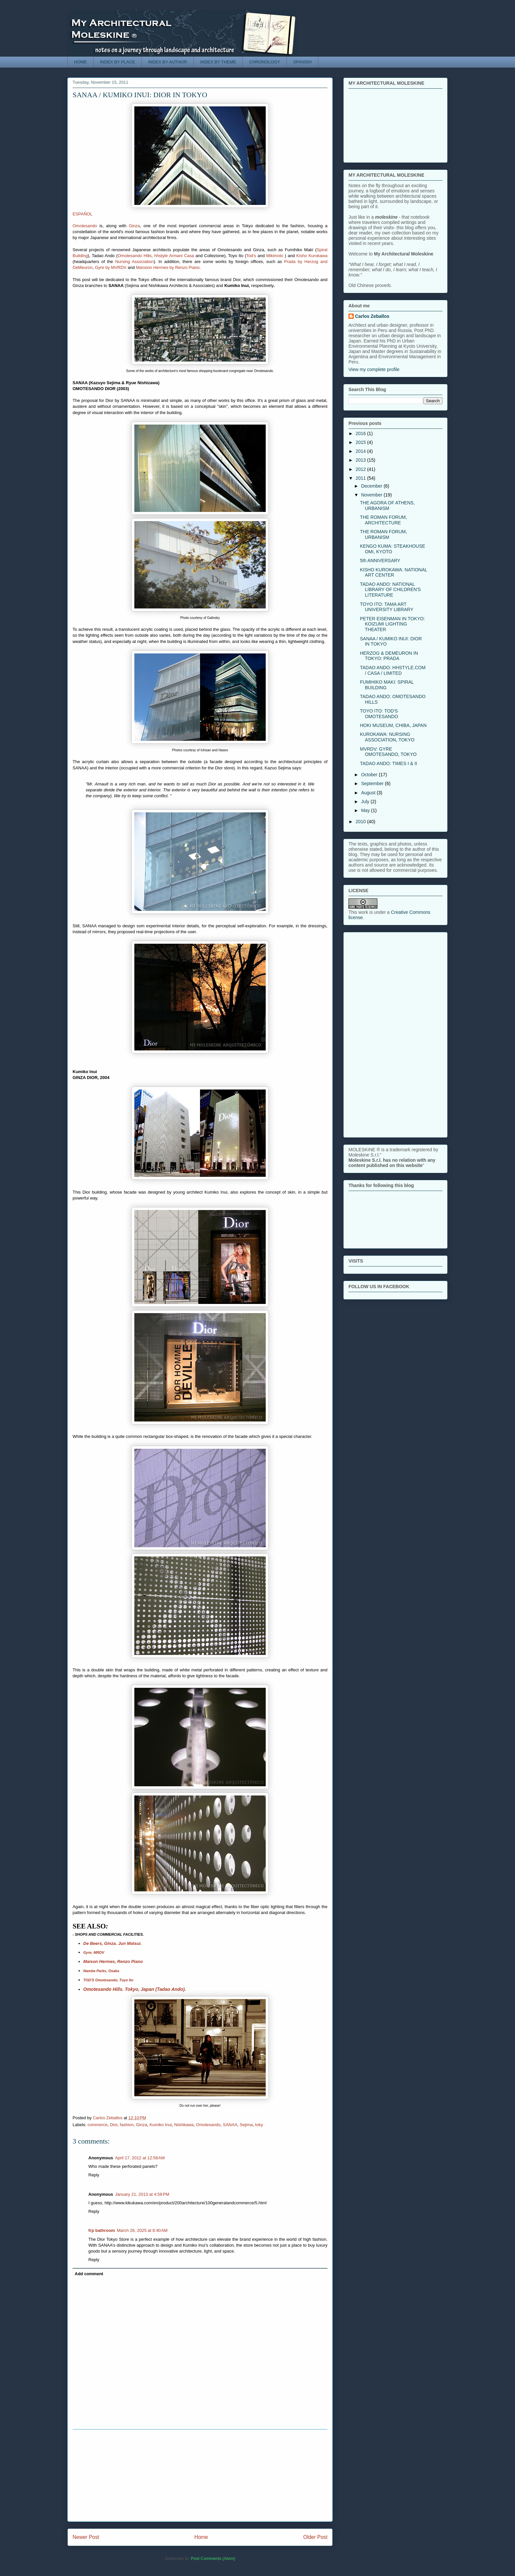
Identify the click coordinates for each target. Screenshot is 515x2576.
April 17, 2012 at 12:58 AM (140, 2157)
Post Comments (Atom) (213, 2558)
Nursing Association (134, 261)
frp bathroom (101, 2230)
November (372, 494)
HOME (80, 61)
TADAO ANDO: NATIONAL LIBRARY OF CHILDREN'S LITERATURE (390, 590)
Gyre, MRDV (93, 1952)
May (366, 810)
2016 (361, 433)
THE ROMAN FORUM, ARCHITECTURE (383, 520)
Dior (113, 2124)
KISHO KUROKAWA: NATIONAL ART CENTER (393, 572)
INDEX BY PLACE (117, 61)
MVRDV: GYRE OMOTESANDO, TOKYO (388, 751)
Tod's (251, 255)
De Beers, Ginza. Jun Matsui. (112, 1943)
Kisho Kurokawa (311, 255)
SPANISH (302, 61)
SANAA (230, 2124)
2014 (361, 451)
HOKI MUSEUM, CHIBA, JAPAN (393, 725)
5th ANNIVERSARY (380, 560)
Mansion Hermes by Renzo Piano (168, 267)
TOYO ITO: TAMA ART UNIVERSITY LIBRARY (386, 607)
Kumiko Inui (160, 2124)
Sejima (246, 2124)
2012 (361, 469)
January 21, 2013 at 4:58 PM (142, 2194)
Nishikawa (183, 2124)
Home (201, 2537)
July (365, 801)
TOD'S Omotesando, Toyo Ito (108, 1980)
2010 (361, 821)
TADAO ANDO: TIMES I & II (388, 763)
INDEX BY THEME (218, 61)
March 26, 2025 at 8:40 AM (142, 2230)
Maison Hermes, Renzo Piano (113, 1961)
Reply (93, 2174)
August (368, 792)
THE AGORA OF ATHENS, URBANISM (387, 505)
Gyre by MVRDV (110, 267)
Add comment (89, 2273)
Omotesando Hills (135, 255)
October (370, 774)
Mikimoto (274, 255)
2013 (361, 460)
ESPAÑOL (82, 213)
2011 (361, 478)
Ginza (134, 225)
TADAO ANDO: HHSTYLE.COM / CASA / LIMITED (393, 670)
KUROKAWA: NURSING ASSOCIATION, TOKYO (387, 737)
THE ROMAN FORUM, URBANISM (383, 534)
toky (259, 2124)
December (372, 486)
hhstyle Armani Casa (174, 255)
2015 (361, 442)
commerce (98, 2124)
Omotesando (85, 225)
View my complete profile (373, 369)
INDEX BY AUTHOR (167, 61)
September (373, 783)
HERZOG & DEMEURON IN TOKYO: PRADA (389, 655)
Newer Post (86, 2537)
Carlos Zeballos (372, 316)
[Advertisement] (200, 2475)
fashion (127, 2124)
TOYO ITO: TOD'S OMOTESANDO (379, 713)
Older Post (315, 2537)
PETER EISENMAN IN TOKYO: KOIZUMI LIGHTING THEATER (392, 624)
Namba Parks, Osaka (101, 1971)
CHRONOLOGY (264, 61)
